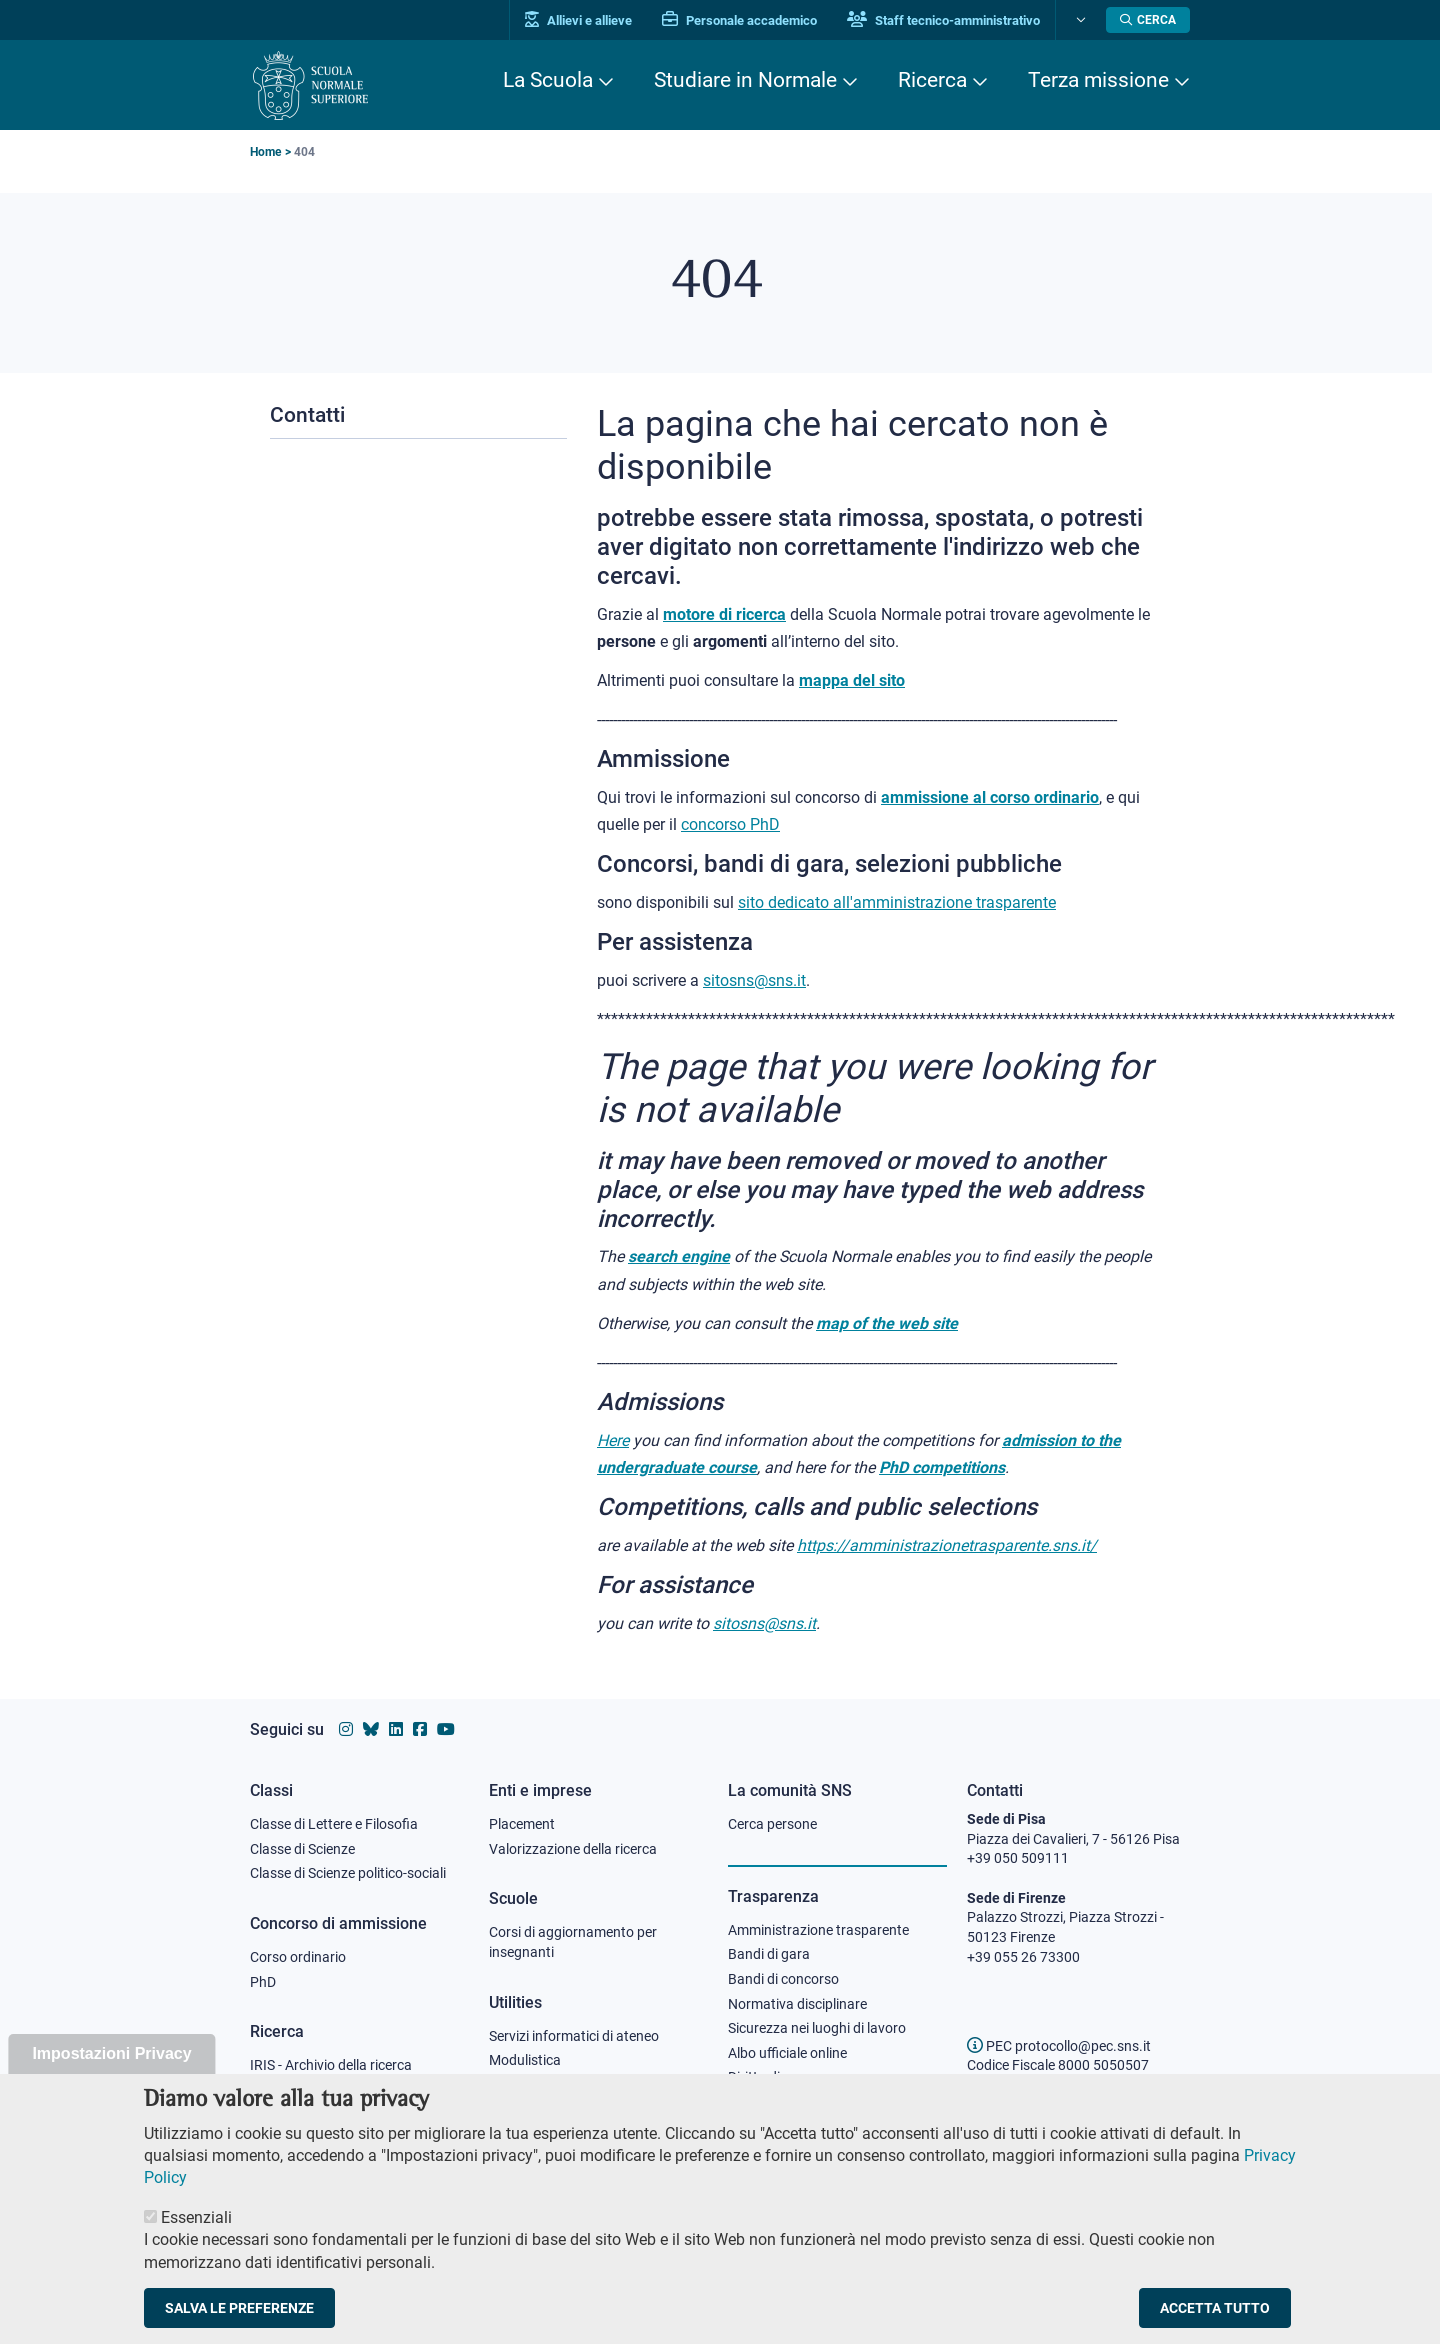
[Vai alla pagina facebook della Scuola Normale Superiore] (420, 1729)
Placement (522, 1824)
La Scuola (548, 80)
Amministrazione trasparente (818, 1930)
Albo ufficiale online (787, 2053)
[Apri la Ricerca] (1148, 20)
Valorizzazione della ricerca (573, 1849)
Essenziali (196, 2234)
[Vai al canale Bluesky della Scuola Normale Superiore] (371, 1729)
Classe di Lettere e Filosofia (334, 1824)
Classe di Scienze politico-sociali (348, 1873)
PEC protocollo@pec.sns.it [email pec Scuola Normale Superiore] (1059, 2046)
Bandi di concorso (783, 1979)
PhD (263, 1982)
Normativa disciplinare (797, 2004)
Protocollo (521, 2085)
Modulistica (525, 2060)
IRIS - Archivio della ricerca (331, 2065)
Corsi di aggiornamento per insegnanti (573, 1942)
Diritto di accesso (781, 2077)
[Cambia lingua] (1078, 20)
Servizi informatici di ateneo (574, 2036)
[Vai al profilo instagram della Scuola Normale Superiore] (346, 1729)
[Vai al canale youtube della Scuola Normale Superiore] (446, 1729)
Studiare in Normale (745, 80)
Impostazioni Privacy (111, 2070)
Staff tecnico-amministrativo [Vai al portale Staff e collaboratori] (943, 20)
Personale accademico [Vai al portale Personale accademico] (739, 20)
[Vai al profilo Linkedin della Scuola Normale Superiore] (396, 1729)
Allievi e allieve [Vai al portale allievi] (578, 20)
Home (265, 152)
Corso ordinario (298, 1957)
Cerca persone (772, 1824)
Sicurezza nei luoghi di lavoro (817, 2028)
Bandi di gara (769, 1954)
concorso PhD (730, 824)
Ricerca (932, 80)
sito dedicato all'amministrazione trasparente (897, 902)
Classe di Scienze (302, 1849)
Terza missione (1098, 80)
